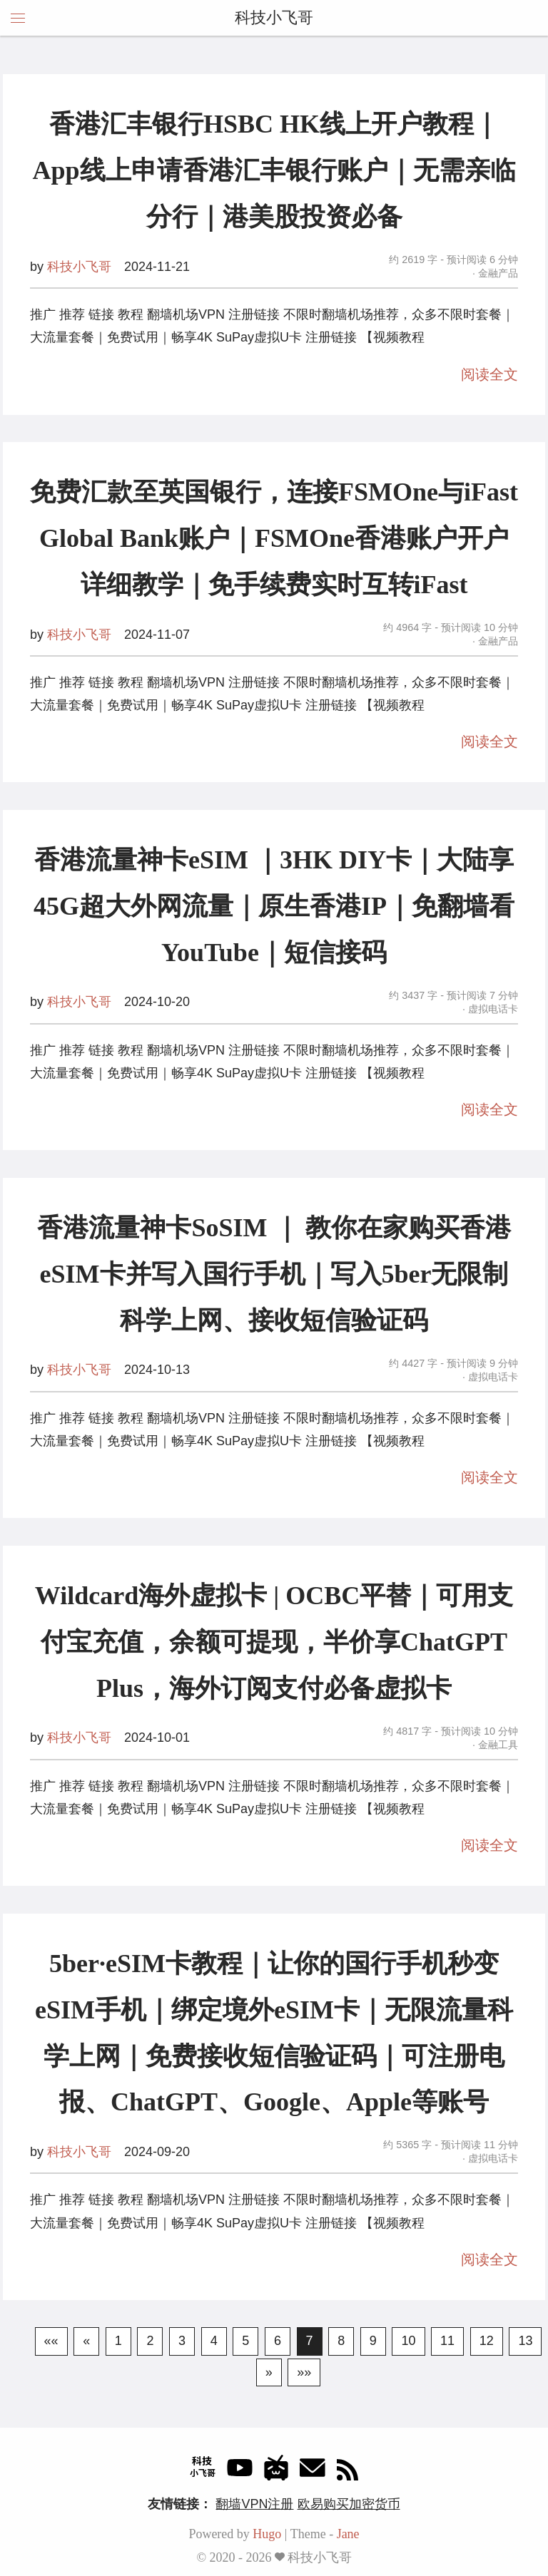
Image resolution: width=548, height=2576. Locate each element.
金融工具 (496, 1744)
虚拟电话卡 (491, 1009)
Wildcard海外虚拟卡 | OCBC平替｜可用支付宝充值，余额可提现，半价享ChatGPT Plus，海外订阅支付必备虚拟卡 (274, 1642)
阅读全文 (489, 374)
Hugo (267, 2534)
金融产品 (496, 273)
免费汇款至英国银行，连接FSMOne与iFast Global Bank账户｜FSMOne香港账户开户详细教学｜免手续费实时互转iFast (274, 538)
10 (408, 2341)
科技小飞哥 (274, 17)
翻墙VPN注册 (254, 2504)
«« (51, 2341)
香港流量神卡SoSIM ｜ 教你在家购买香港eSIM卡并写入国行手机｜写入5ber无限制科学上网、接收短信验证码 (273, 1274)
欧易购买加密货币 (349, 2504)
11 (447, 2341)
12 (487, 2341)
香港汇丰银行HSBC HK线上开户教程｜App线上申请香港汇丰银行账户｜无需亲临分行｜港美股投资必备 (273, 170)
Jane (348, 2534)
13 (525, 2341)
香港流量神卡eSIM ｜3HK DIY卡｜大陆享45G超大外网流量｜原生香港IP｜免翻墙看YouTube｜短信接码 (274, 906)
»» (304, 2372)
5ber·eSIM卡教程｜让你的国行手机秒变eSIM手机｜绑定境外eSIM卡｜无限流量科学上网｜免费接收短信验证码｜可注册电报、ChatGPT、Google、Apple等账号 (274, 2032)
